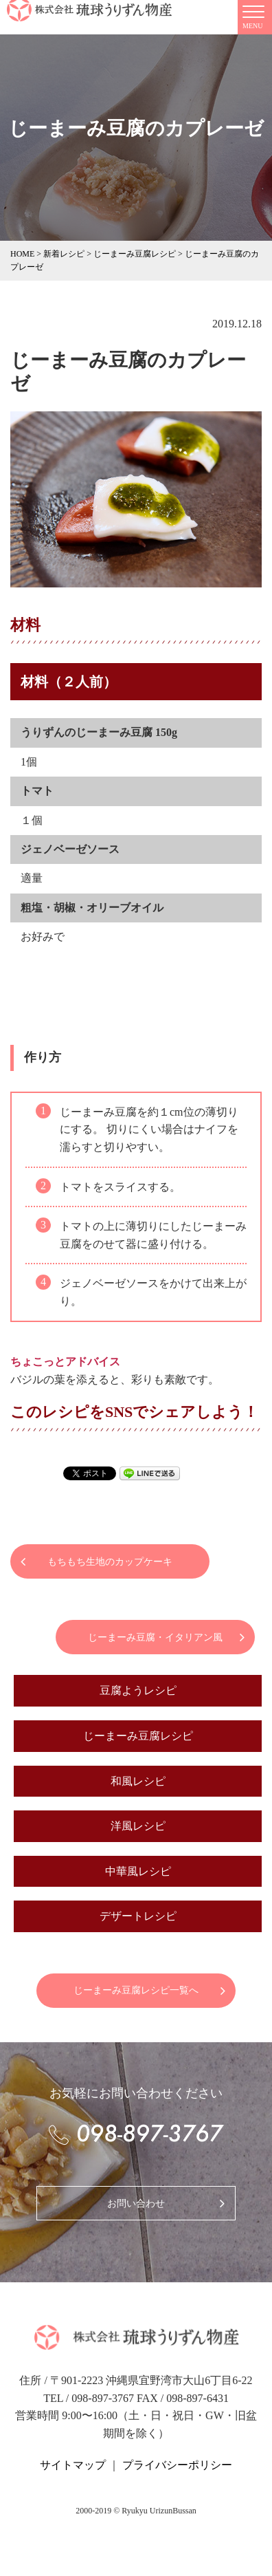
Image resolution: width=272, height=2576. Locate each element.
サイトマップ (73, 2465)
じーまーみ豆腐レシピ (138, 1736)
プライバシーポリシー (177, 2465)
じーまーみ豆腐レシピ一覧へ (136, 1990)
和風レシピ (138, 1781)
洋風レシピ (138, 1826)
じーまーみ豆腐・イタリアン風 (155, 1637)
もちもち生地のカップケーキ (109, 1562)
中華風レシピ (138, 1871)
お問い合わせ (136, 2203)
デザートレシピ (138, 1916)
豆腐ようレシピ (138, 1690)
